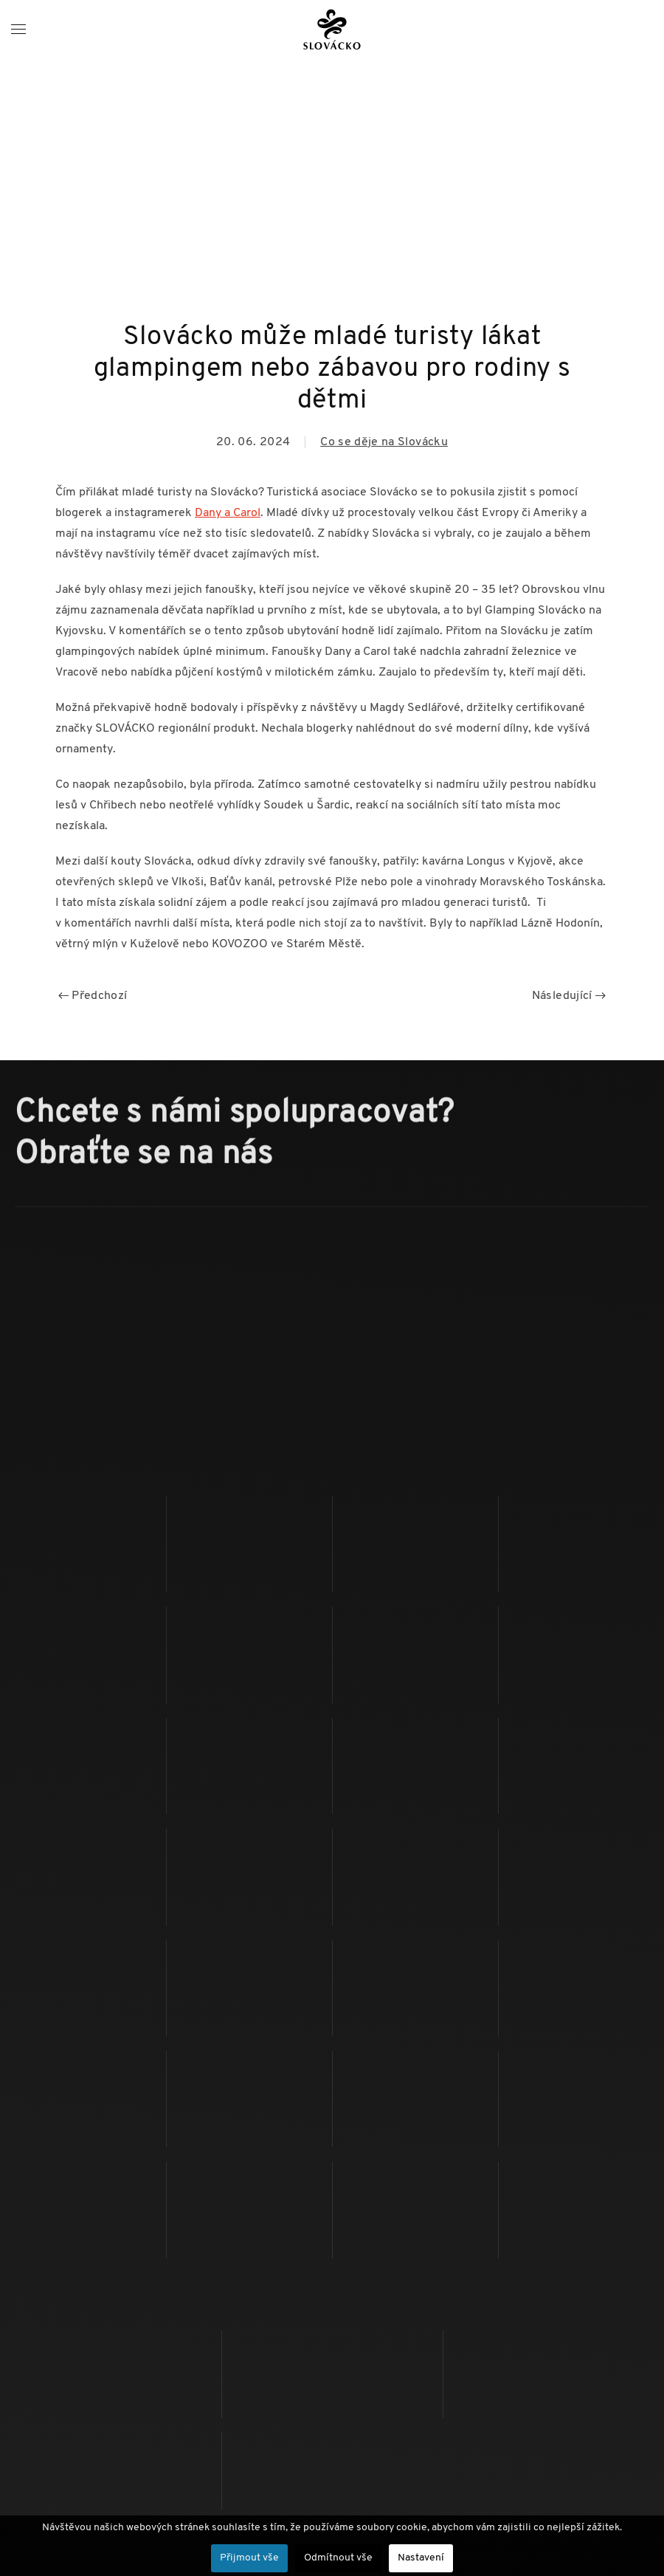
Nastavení (421, 2557)
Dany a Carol (227, 513)
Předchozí (93, 996)
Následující (569, 996)
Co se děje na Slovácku (384, 442)
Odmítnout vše (338, 2557)
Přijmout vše (249, 2557)
